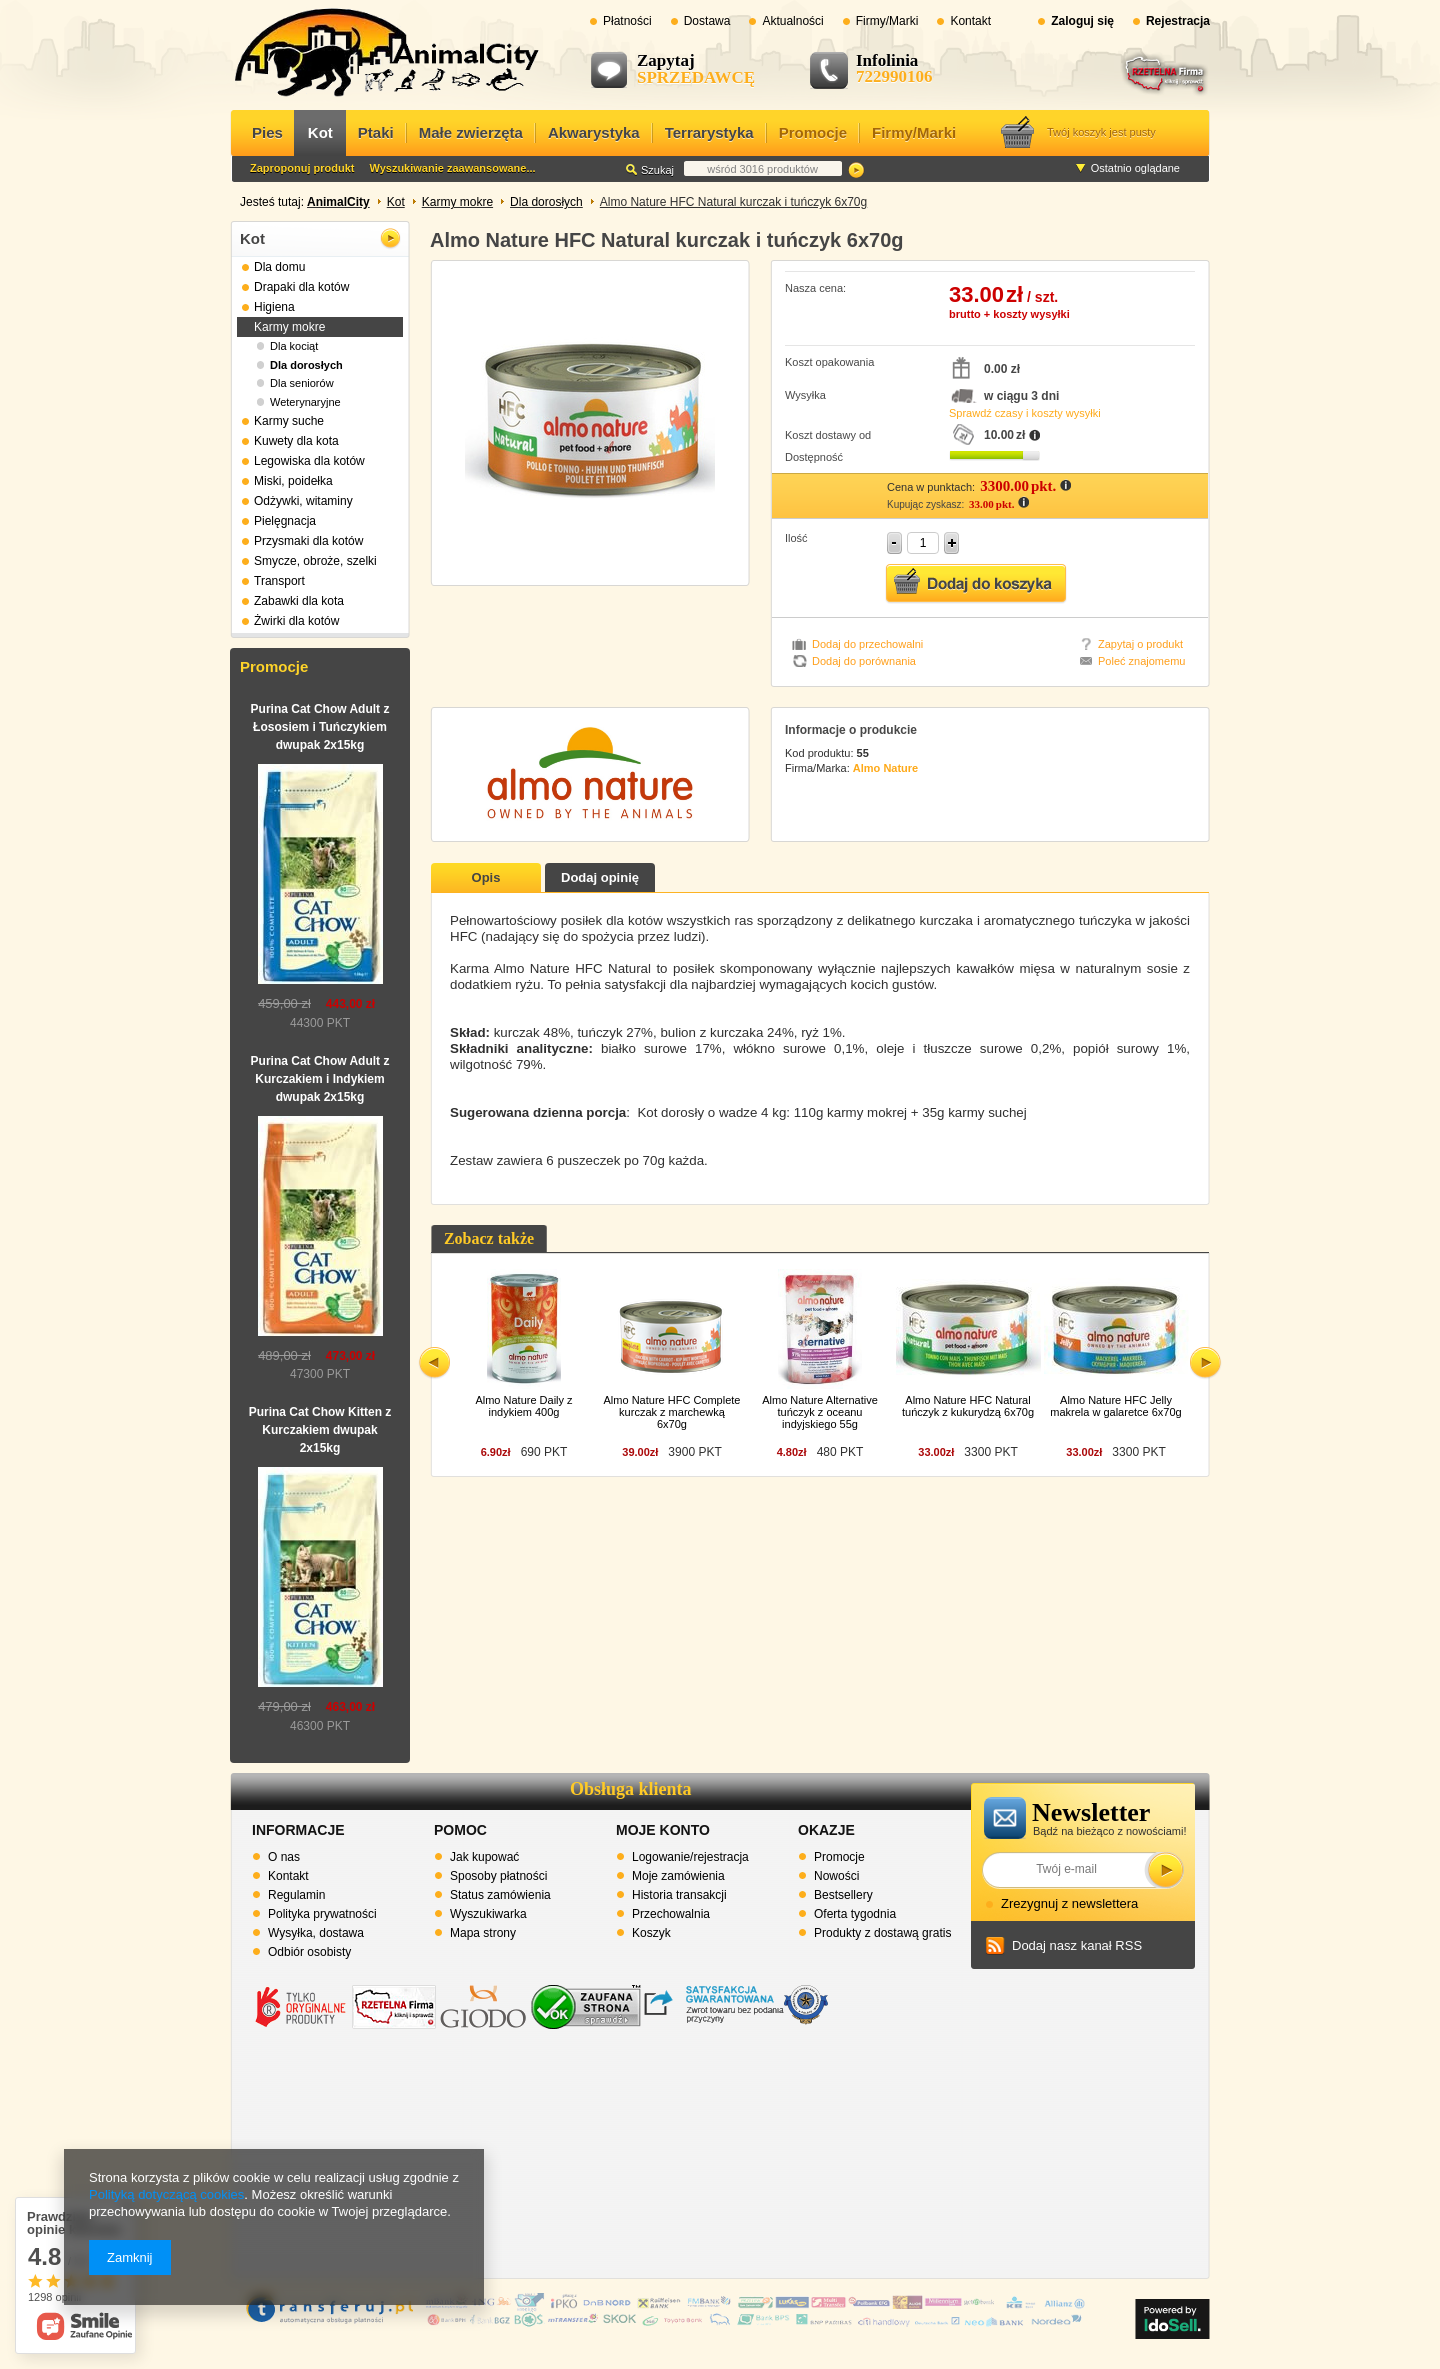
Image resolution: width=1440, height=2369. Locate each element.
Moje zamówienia (678, 1876)
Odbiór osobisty (309, 1952)
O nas (284, 1857)
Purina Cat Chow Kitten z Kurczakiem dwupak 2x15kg (320, 1430)
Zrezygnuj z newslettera (1069, 1903)
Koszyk (651, 1933)
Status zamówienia (500, 1895)
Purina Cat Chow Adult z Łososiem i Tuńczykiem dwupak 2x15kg (320, 727)
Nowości (836, 1876)
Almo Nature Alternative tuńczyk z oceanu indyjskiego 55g (820, 1412)
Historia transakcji (679, 1895)
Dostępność (814, 457)
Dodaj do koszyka (976, 584)
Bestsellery (843, 1895)
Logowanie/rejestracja (690, 1857)
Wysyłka (805, 395)
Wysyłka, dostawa (316, 1933)
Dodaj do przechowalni (867, 644)
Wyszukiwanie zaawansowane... (452, 168)
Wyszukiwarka (488, 1914)
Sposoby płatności (498, 1876)
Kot (396, 202)
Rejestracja (1178, 21)
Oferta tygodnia (855, 1914)
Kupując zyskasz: (927, 504)
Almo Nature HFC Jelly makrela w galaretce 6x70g (1115, 1406)
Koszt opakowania (829, 362)
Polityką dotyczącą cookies (166, 2194)
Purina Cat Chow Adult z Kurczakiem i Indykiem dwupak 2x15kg (320, 1079)
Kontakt (288, 1876)
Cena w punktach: (932, 487)
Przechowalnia (671, 1914)
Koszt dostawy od (828, 435)
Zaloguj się (1082, 21)
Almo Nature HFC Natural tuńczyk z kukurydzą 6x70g (968, 1406)
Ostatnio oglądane (1135, 168)
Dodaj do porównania (864, 661)
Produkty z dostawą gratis (882, 1933)
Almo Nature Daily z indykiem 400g (523, 1406)
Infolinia (887, 61)
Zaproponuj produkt (302, 168)
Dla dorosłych (546, 202)
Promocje (274, 666)
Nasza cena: (815, 288)
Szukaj (856, 170)
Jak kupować (484, 1857)
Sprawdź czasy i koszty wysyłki (1025, 413)
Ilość (796, 538)
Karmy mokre (457, 202)
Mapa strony (483, 1933)
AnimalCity (338, 202)
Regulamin (296, 1895)
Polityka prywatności (322, 1914)
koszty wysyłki (1031, 314)
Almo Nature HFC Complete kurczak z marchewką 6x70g (672, 1412)
